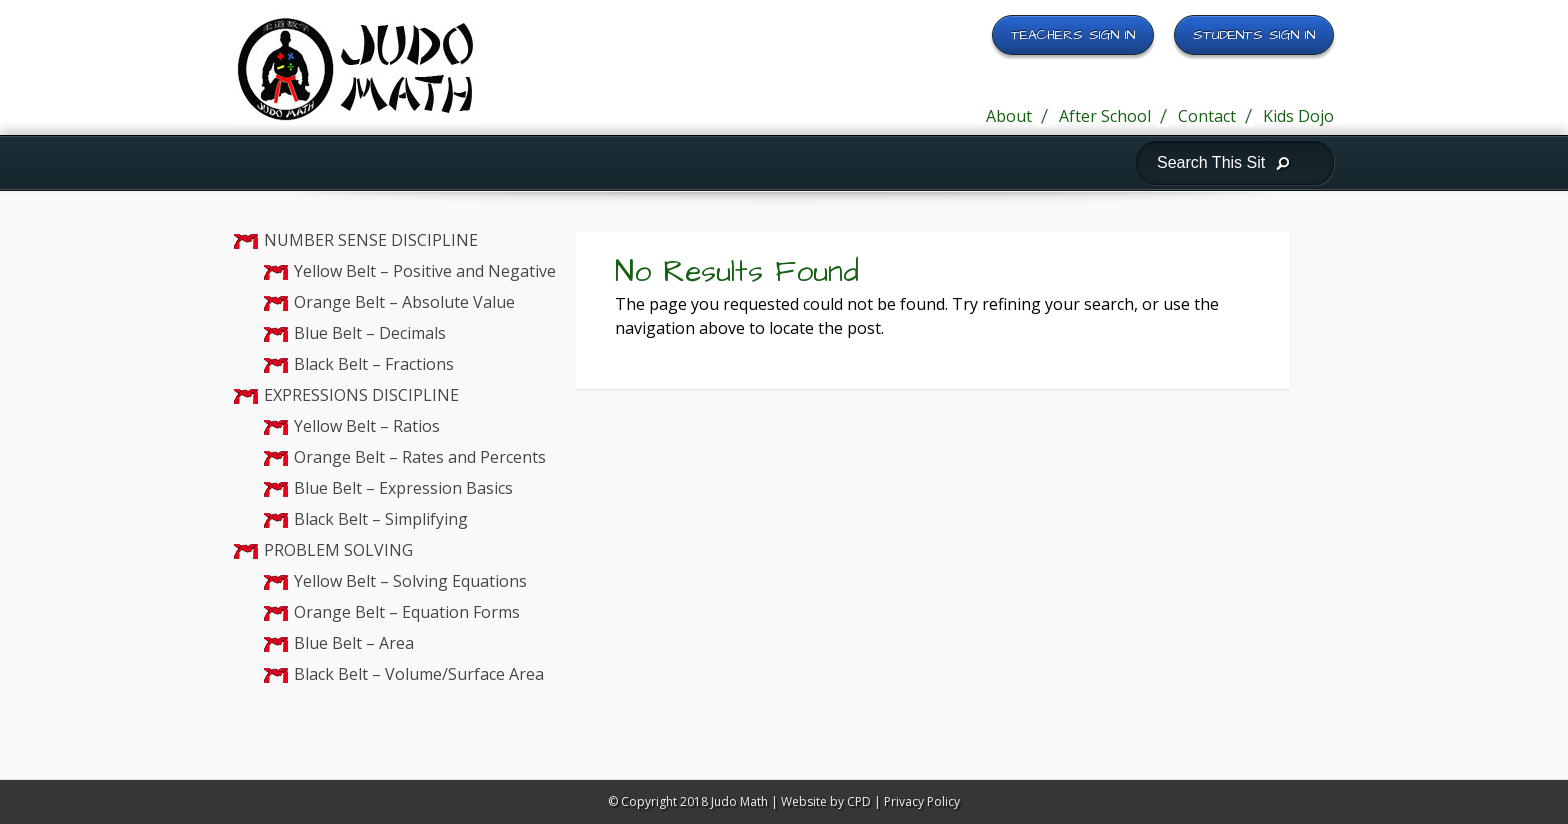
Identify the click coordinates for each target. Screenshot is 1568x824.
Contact (1207, 116)
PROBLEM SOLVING (338, 550)
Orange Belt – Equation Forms (407, 612)
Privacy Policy (922, 801)
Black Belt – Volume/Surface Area (419, 674)
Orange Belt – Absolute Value (404, 302)
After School (1105, 116)
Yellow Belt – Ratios (367, 426)
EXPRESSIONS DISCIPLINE (361, 395)
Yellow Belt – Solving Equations (410, 581)
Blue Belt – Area (354, 643)
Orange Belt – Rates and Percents (420, 457)
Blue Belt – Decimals (370, 333)
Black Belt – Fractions (374, 364)
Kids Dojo (1298, 116)
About (1009, 116)
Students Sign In (1254, 35)
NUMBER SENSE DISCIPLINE (371, 240)
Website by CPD (826, 801)
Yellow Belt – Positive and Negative (425, 271)
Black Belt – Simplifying (381, 519)
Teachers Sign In (1073, 35)
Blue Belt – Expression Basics (403, 488)
